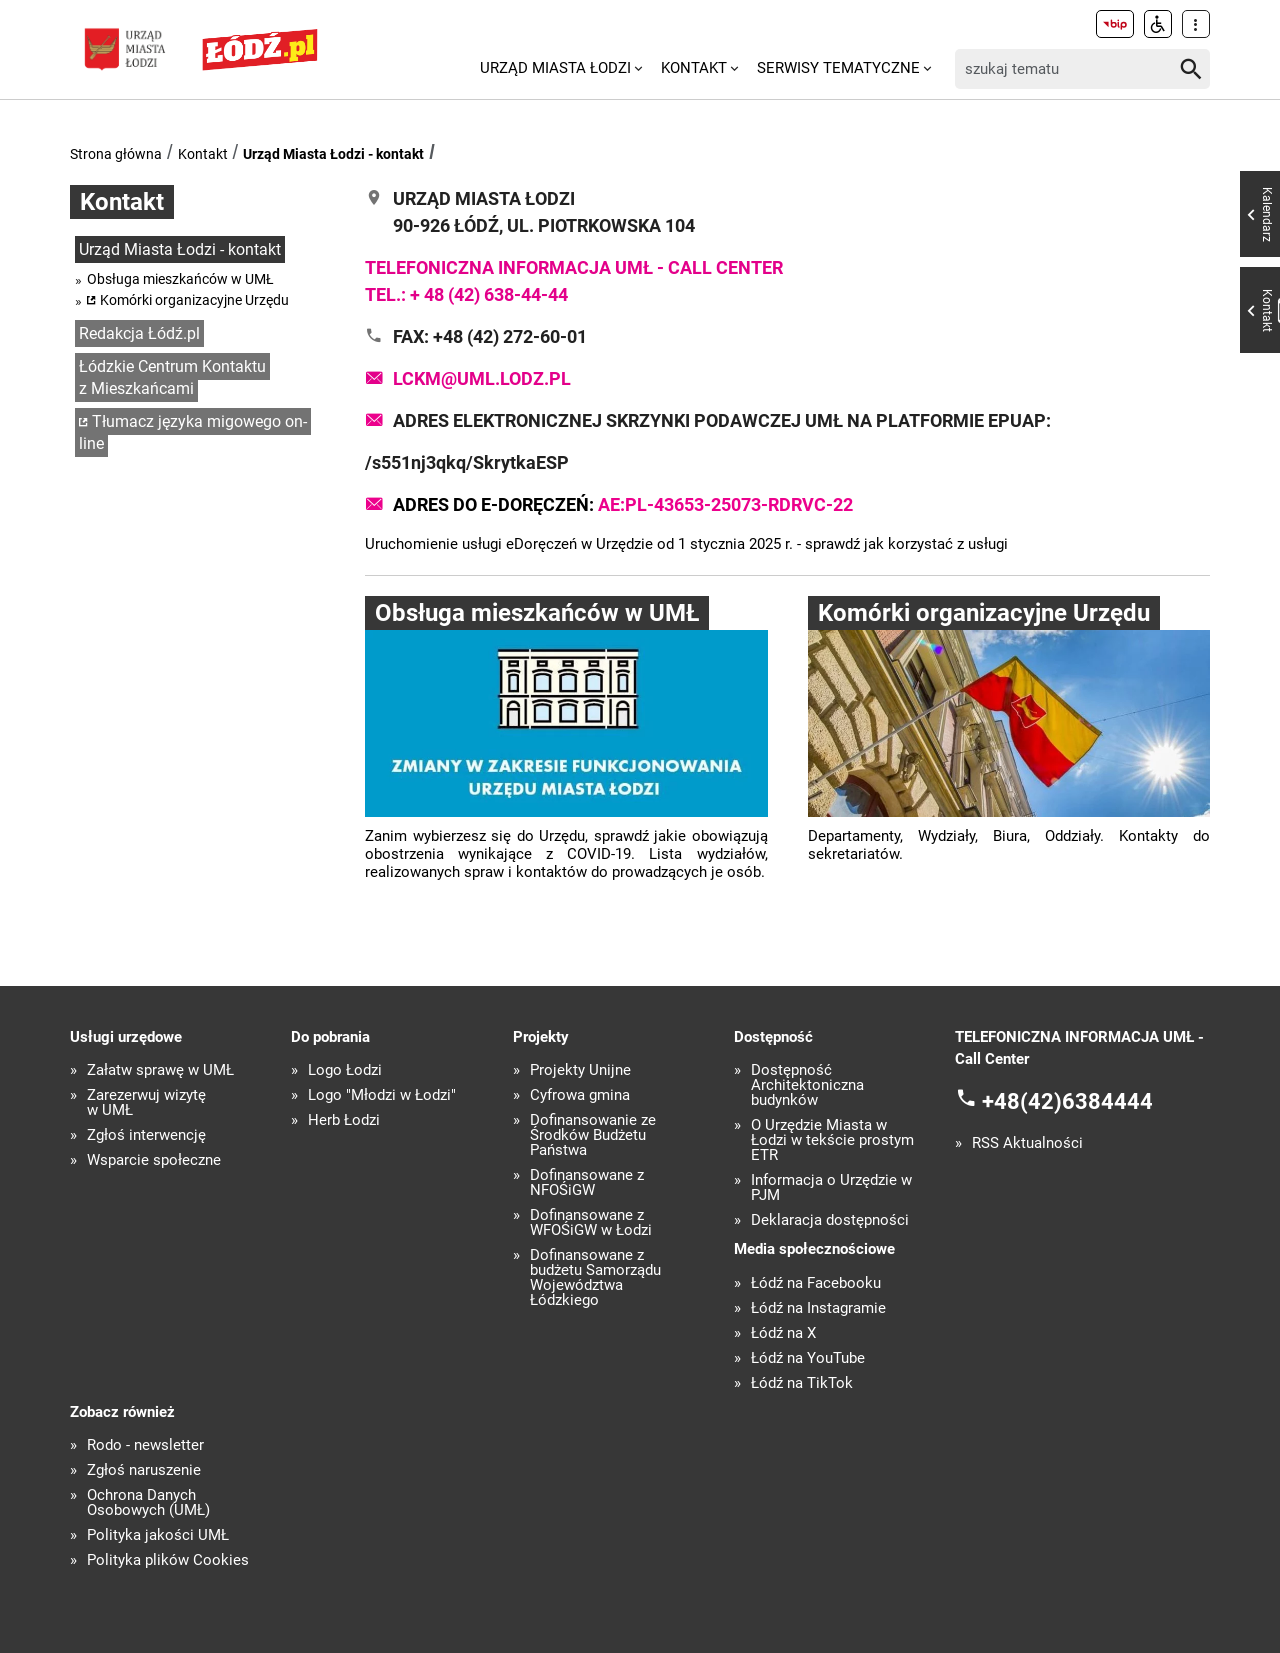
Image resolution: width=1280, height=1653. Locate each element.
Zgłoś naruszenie (144, 1470)
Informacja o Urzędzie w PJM (831, 1188)
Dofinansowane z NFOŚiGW (587, 1183)
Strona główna (116, 154)
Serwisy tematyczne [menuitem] (838, 68)
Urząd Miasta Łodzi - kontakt (333, 154)
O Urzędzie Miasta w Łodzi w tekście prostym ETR (832, 1140)
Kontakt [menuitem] (694, 68)
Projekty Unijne (580, 1070)
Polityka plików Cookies (168, 1560)
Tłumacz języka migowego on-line (193, 433)
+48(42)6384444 (1067, 1101)
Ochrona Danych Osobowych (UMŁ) (148, 1503)
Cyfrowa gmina (580, 1095)
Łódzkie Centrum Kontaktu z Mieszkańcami (172, 378)
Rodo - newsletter (145, 1445)
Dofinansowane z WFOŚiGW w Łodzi (591, 1223)
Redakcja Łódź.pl (139, 333)
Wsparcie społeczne (154, 1160)
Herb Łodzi (344, 1120)
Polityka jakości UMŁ (158, 1535)
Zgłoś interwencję (146, 1135)
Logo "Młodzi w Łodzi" (382, 1095)
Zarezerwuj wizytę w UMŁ (146, 1103)
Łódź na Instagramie (818, 1308)
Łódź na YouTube (808, 1358)
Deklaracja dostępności (830, 1220)
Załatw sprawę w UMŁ (160, 1070)
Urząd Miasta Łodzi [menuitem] (555, 68)
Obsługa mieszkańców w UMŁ (180, 279)
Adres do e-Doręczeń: (623, 504)
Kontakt (203, 154)
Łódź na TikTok (802, 1383)
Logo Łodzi (345, 1070)
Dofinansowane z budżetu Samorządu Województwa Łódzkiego (595, 1278)
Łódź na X (783, 1333)
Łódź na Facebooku (816, 1283)
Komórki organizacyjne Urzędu (194, 300)
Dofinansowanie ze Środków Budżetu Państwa (593, 1135)
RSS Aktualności (1027, 1143)
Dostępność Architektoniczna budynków (807, 1085)
